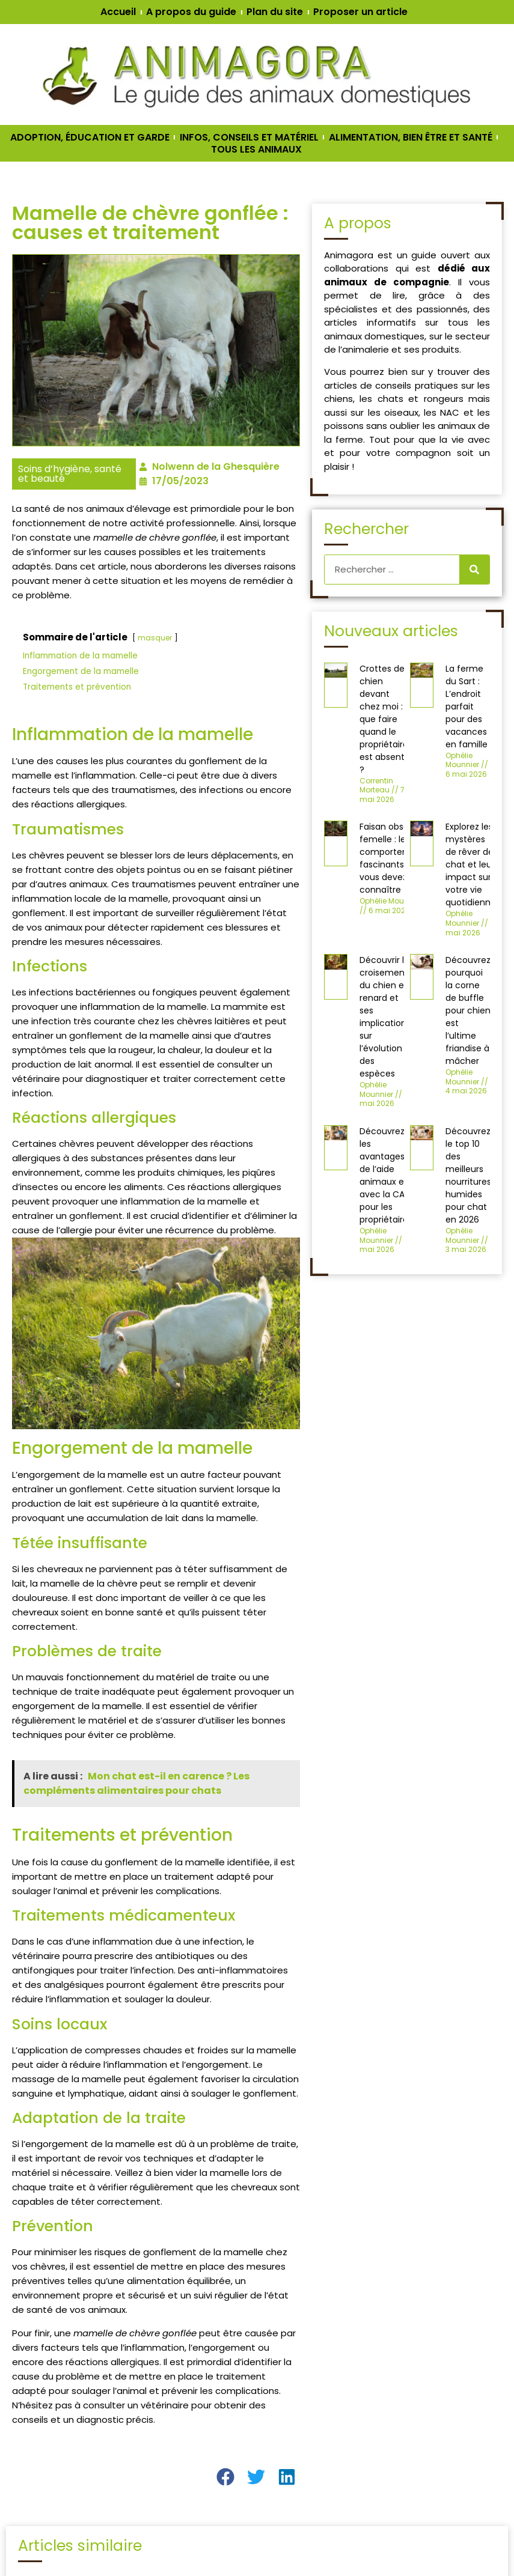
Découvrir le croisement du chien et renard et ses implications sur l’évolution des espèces (385, 1017)
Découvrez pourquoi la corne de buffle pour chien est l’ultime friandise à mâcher (468, 1010)
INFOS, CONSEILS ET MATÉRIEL (249, 138)
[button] (226, 2476)
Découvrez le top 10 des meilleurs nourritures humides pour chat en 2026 (468, 1175)
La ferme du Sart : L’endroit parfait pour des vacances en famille (466, 706)
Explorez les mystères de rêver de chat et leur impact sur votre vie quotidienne (470, 864)
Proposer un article (360, 12)
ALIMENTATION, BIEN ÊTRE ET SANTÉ (410, 138)
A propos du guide (191, 12)
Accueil (118, 12)
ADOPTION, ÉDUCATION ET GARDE (90, 138)
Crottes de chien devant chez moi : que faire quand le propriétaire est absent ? (383, 719)
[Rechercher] (474, 569)
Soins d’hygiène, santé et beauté (69, 473)
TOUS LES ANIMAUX (256, 150)
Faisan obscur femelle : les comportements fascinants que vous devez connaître (394, 858)
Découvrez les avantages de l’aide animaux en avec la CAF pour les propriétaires (385, 1175)
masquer (155, 638)
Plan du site (274, 12)
